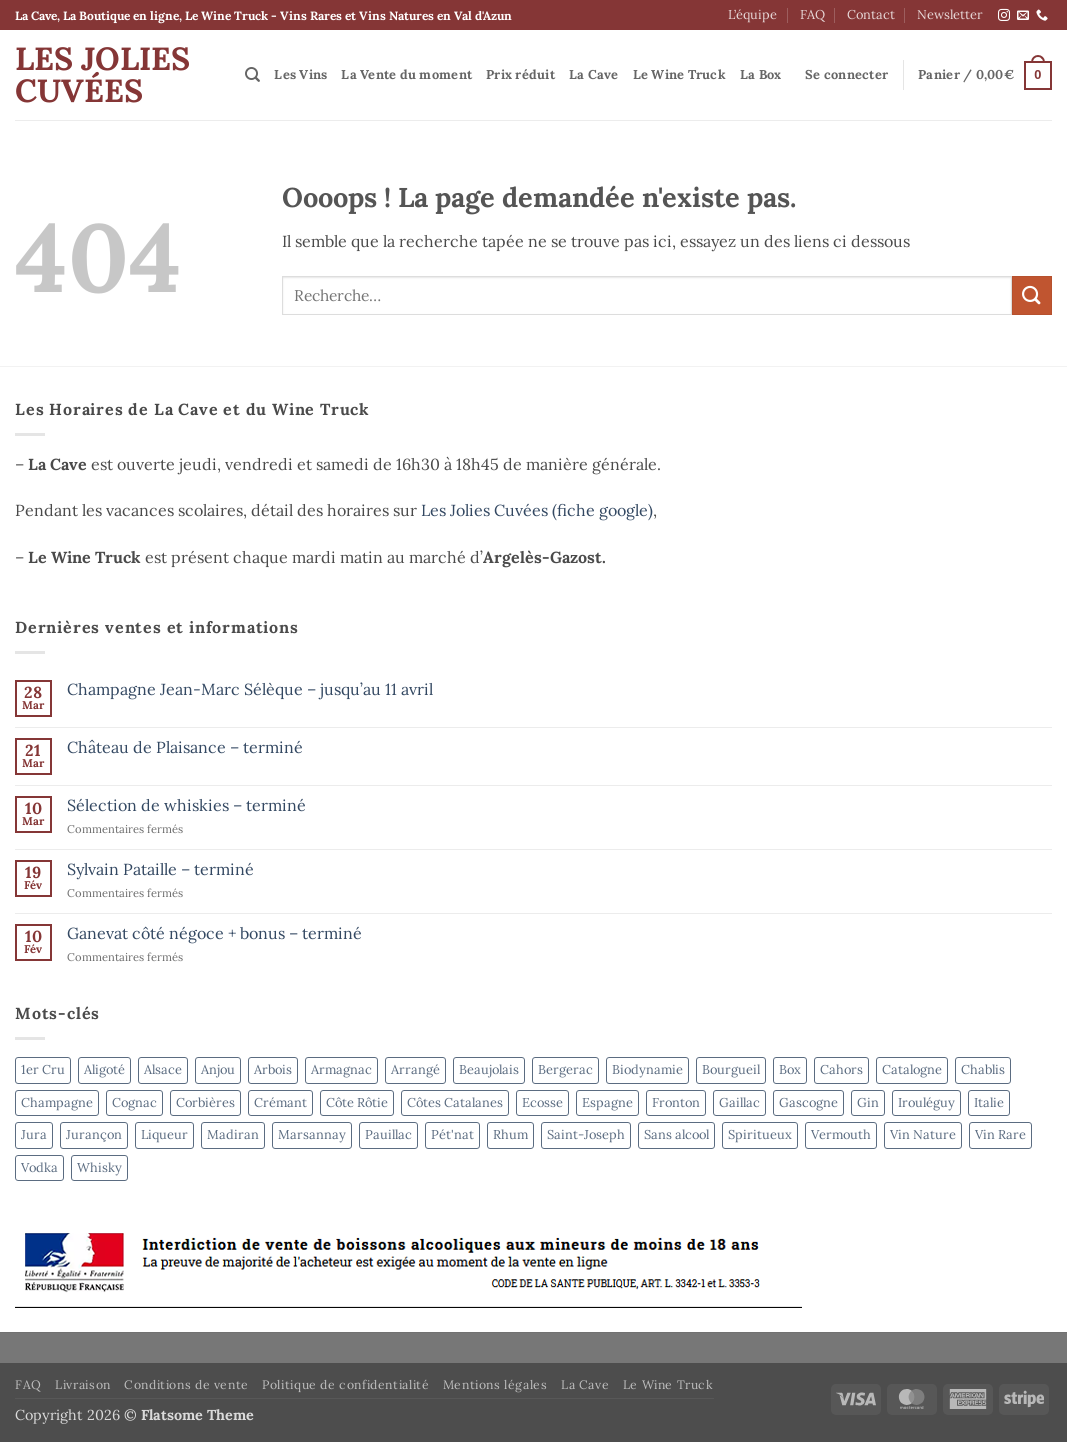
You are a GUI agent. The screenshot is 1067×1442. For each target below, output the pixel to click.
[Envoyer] (1032, 295)
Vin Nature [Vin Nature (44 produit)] (923, 1134)
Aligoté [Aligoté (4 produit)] (104, 1069)
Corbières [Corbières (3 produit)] (205, 1102)
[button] (846, 75)
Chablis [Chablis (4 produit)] (983, 1069)
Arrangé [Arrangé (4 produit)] (415, 1069)
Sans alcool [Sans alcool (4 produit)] (676, 1134)
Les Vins (300, 74)
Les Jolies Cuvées (102, 75)
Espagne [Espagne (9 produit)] (607, 1102)
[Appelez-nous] (1042, 16)
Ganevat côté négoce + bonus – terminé (214, 933)
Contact (871, 14)
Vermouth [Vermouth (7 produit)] (841, 1134)
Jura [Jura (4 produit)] (34, 1134)
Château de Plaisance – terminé (185, 747)
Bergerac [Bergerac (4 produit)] (565, 1069)
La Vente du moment (406, 74)
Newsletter (950, 14)
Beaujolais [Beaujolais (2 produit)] (489, 1069)
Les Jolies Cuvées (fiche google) (537, 510)
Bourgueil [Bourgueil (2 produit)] (731, 1069)
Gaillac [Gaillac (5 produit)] (739, 1102)
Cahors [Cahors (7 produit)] (841, 1069)
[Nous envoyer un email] (1023, 16)
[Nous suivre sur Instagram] (1004, 16)
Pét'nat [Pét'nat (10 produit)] (452, 1134)
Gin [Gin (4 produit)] (868, 1102)
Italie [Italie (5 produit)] (989, 1102)
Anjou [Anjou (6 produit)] (218, 1069)
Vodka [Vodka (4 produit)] (39, 1167)
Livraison (83, 1384)
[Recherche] (252, 75)
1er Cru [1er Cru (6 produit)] (43, 1069)
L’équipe (752, 14)
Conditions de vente (186, 1384)
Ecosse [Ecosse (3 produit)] (542, 1102)
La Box (761, 74)
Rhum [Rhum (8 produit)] (510, 1134)
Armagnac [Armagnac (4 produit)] (341, 1069)
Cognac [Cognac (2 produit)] (134, 1102)
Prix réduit (520, 74)
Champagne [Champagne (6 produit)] (57, 1102)
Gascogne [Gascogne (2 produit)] (808, 1102)
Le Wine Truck (679, 74)
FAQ (812, 14)
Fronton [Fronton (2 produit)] (676, 1102)
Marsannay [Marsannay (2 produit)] (312, 1134)
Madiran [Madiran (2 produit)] (233, 1134)
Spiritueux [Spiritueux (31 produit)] (760, 1134)
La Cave (594, 74)
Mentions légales (495, 1384)
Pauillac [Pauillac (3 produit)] (388, 1134)
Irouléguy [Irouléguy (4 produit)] (926, 1102)
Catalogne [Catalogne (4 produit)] (912, 1069)
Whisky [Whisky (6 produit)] (99, 1167)
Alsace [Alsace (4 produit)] (163, 1069)
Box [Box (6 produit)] (790, 1069)
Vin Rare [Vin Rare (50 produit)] (1000, 1134)
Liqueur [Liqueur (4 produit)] (164, 1134)
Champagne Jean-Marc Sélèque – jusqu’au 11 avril (250, 689)
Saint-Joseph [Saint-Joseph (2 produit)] (586, 1134)
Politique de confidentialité (345, 1384)
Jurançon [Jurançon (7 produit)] (94, 1134)
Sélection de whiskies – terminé (186, 805)
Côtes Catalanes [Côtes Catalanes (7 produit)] (455, 1102)
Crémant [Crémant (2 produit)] (280, 1102)
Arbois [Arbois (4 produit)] (273, 1069)
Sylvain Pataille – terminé (160, 869)
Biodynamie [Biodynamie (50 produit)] (647, 1069)
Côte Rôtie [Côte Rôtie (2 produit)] (357, 1102)
